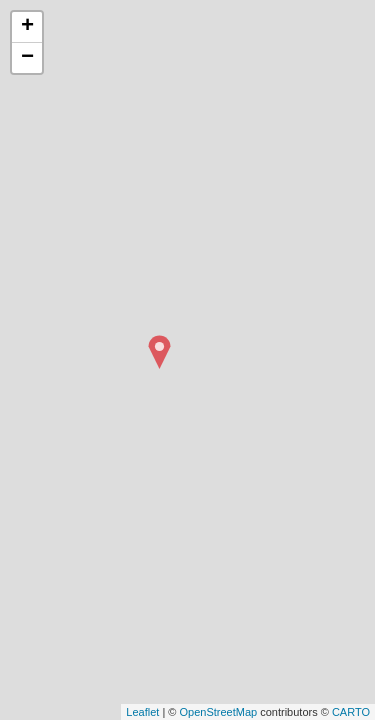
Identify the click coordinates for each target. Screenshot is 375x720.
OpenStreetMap (218, 712)
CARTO (351, 712)
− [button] (27, 58)
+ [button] (27, 27)
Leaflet (142, 712)
